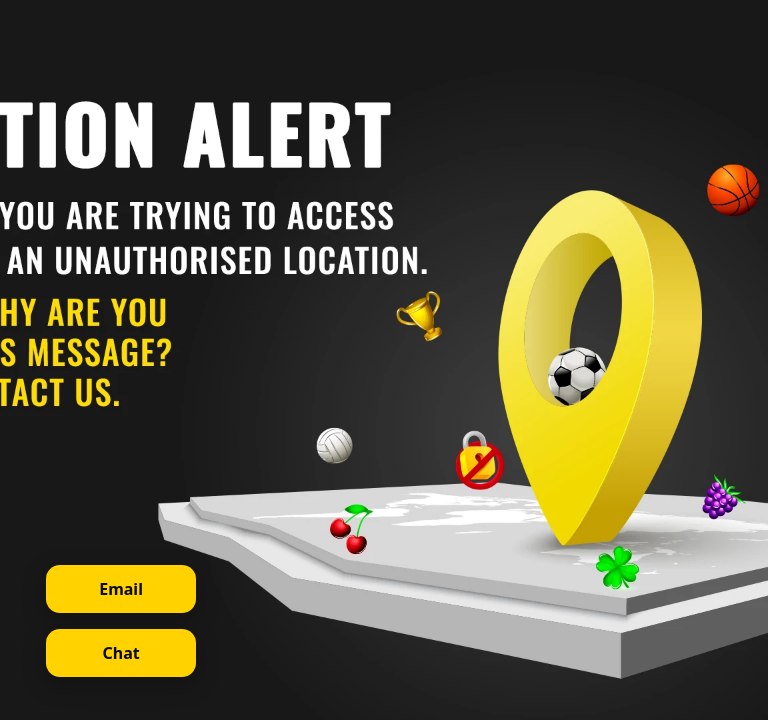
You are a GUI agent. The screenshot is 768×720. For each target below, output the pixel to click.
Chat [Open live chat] (120, 653)
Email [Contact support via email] (121, 589)
